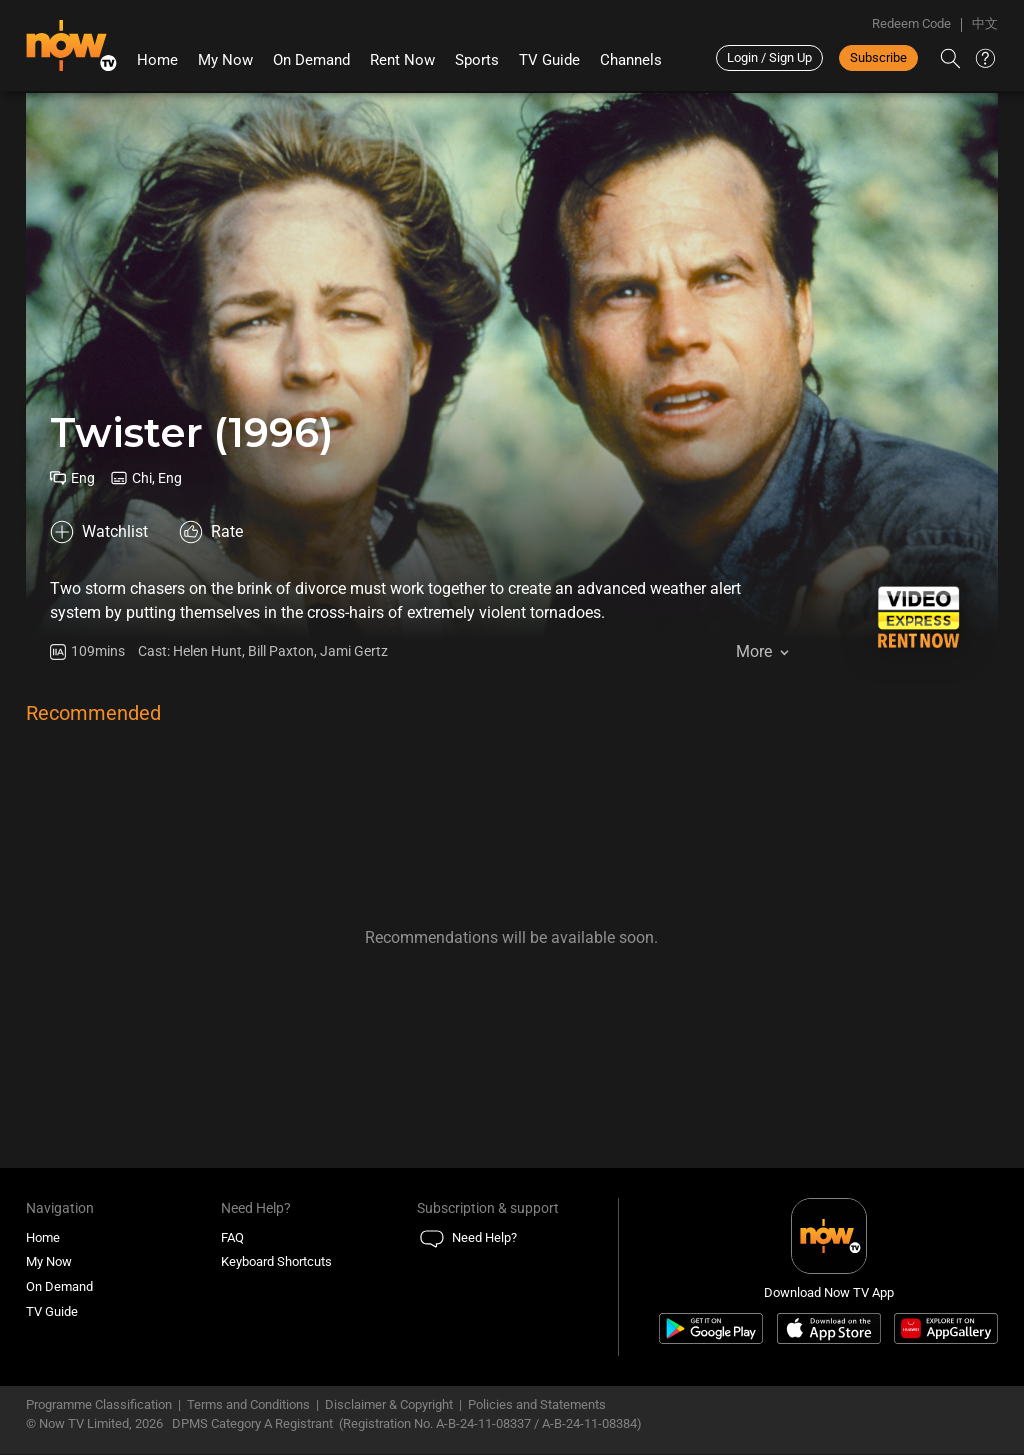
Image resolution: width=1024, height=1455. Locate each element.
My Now (225, 60)
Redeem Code (911, 23)
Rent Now (402, 60)
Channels (631, 60)
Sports (477, 60)
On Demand (311, 60)
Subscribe (878, 57)
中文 (985, 23)
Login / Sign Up (769, 57)
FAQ (232, 1238)
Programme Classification (99, 1405)
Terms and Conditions (248, 1405)
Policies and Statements (537, 1405)
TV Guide (549, 60)
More (754, 651)
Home (157, 60)
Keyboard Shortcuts (276, 1263)
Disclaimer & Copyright (389, 1405)
